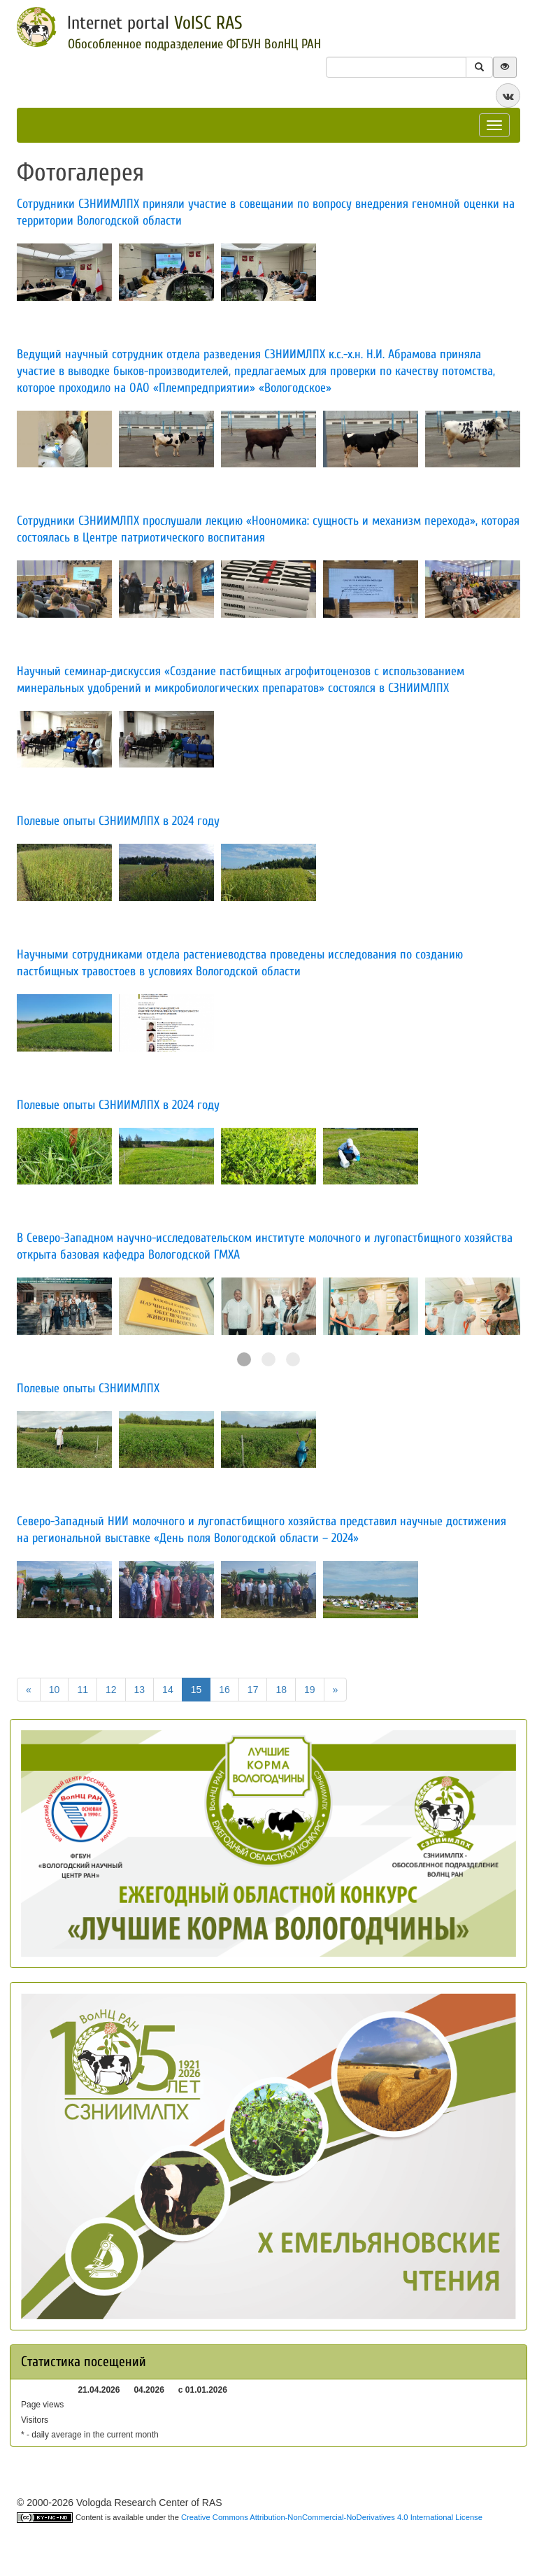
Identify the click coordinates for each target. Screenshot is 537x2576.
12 (111, 1689)
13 (139, 1689)
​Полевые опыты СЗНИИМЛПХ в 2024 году (118, 821)
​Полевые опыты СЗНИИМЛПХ (88, 1388)
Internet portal (155, 23)
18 (281, 1689)
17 (253, 1689)
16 (224, 1689)
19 (309, 1689)
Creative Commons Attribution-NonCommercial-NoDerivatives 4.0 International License (331, 2517)
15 (196, 1689)
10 (54, 1689)
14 (167, 1689)
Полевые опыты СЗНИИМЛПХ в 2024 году (118, 1105)
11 (82, 1689)
